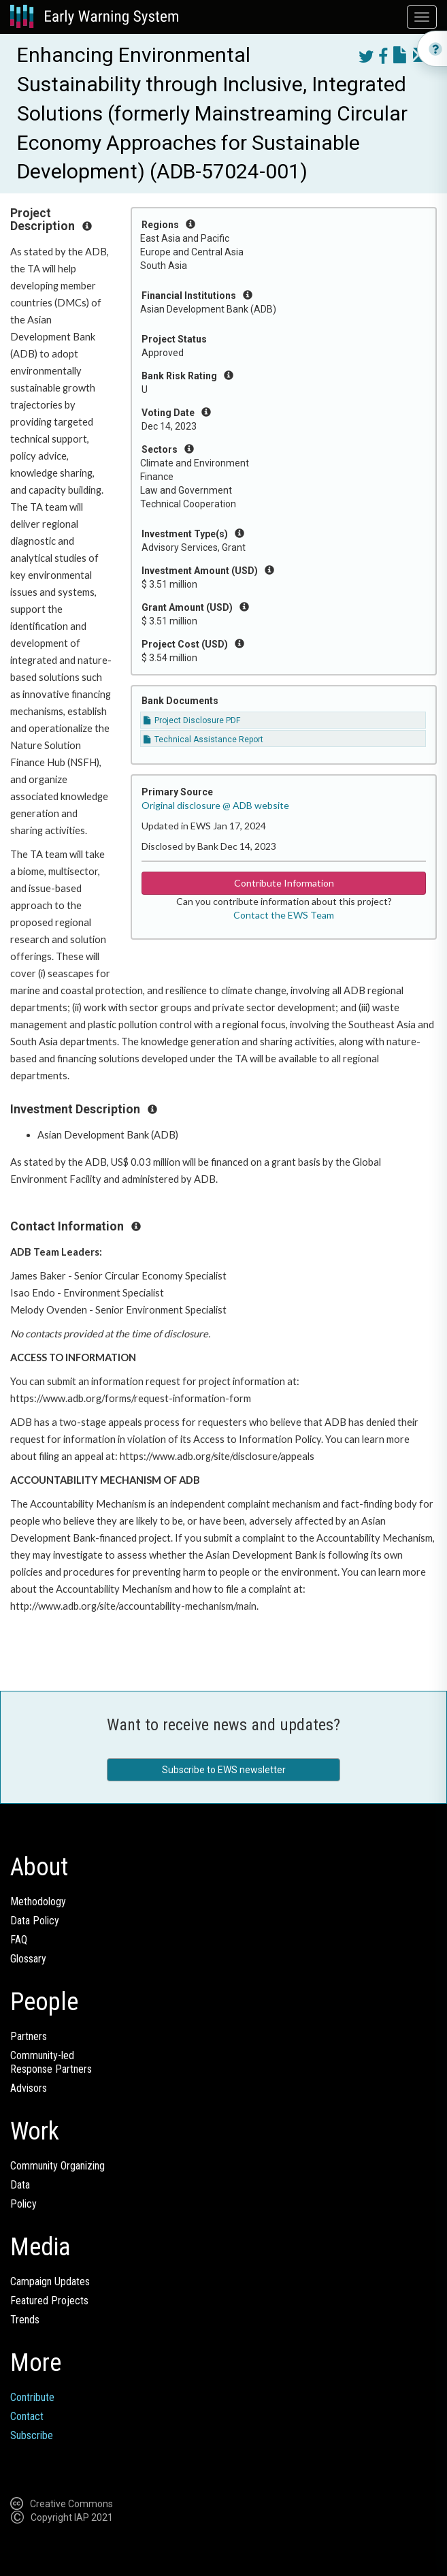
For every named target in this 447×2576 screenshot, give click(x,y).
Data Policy (34, 1920)
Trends (24, 2319)
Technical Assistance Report (203, 739)
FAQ (18, 1939)
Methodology (38, 1901)
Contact (27, 2416)
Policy (23, 2203)
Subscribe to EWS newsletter (224, 1769)
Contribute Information (284, 883)
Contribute (32, 2397)
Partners (28, 2036)
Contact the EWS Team (283, 915)
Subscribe (31, 2435)
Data (20, 2184)
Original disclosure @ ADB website (215, 805)
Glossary (28, 1958)
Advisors (28, 2088)
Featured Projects (49, 2300)
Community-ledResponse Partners (51, 2062)
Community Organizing (57, 2165)
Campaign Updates (50, 2281)
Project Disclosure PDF (192, 720)
